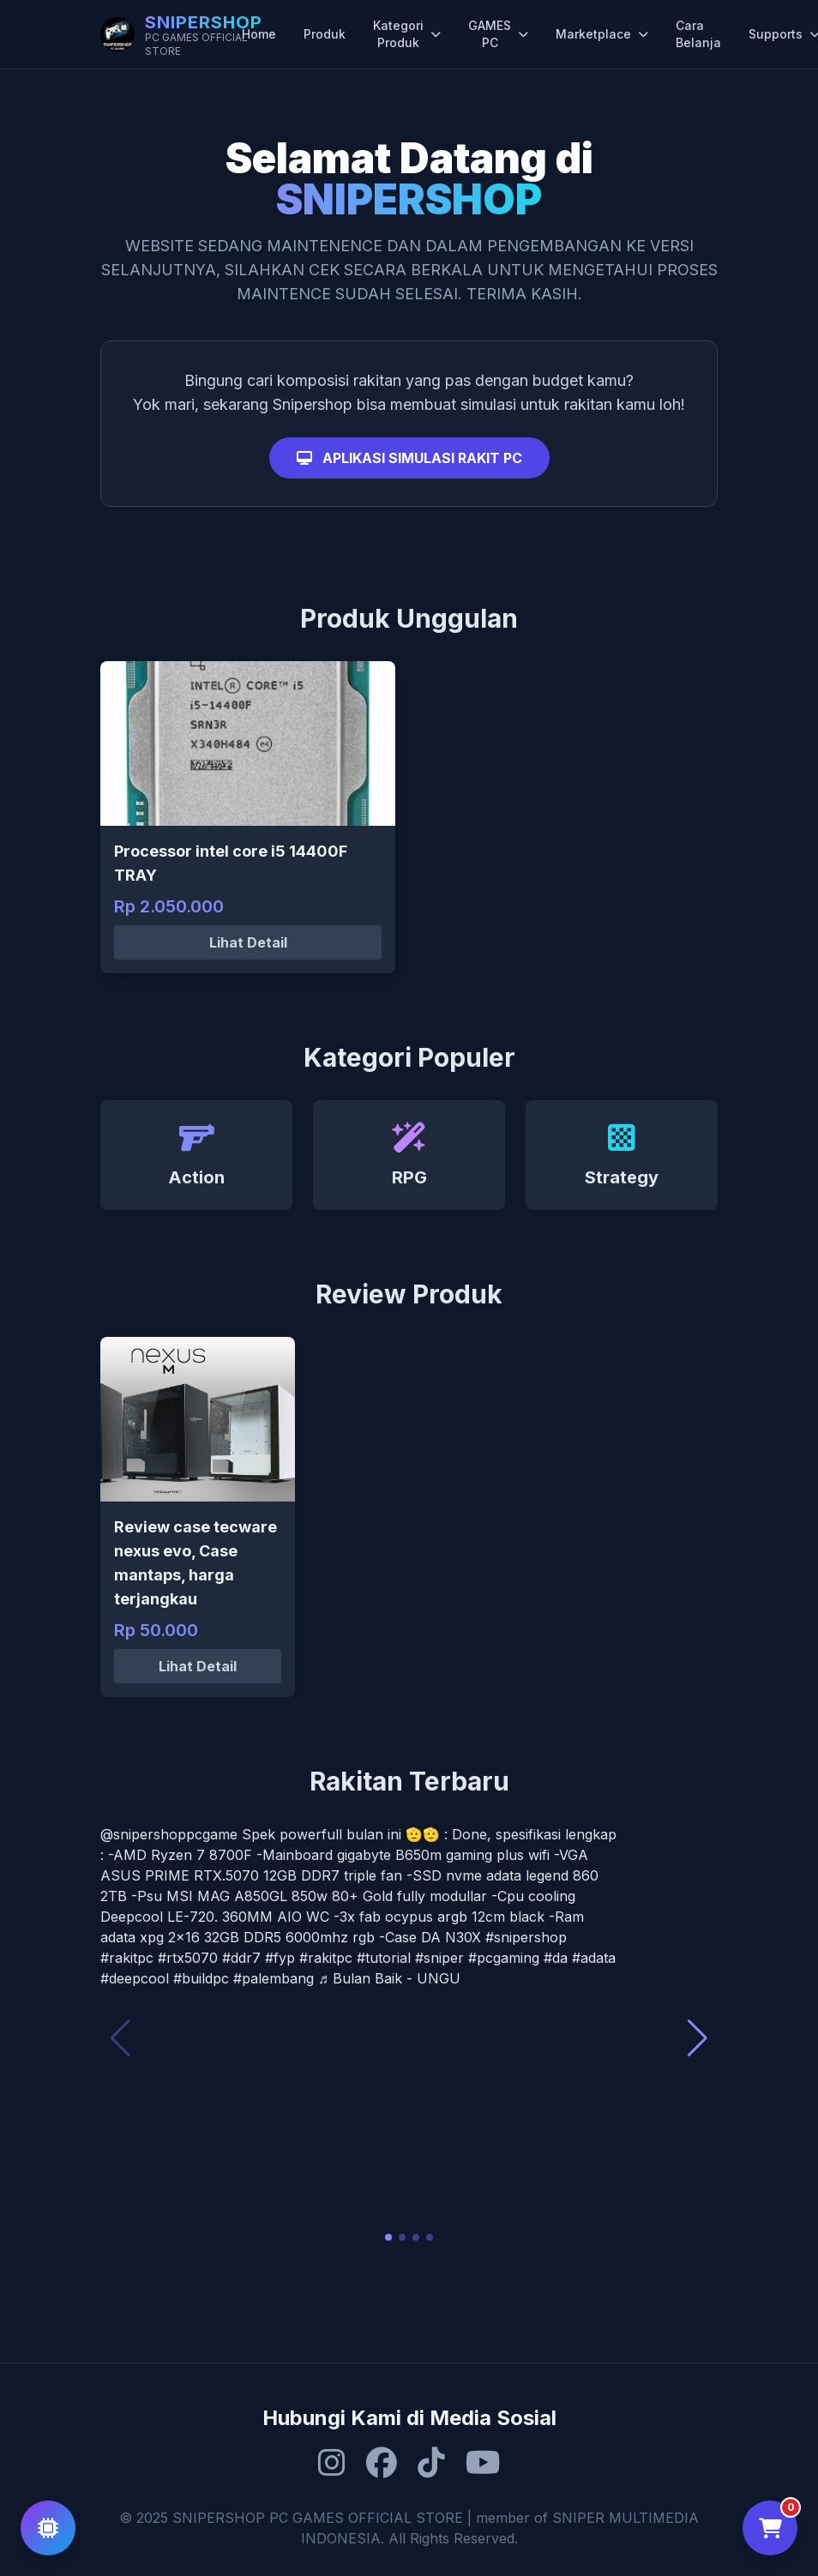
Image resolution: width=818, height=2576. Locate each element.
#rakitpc (126, 1957)
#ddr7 (241, 1957)
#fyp (280, 1957)
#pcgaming (503, 1957)
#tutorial (384, 1957)
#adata (594, 1957)
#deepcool (134, 1978)
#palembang (273, 1978)
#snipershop (526, 1937)
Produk (325, 34)
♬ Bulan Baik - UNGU (389, 1978)
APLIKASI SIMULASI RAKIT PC (409, 457)
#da (556, 1957)
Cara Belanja (698, 34)
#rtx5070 (188, 1957)
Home (259, 34)
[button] (388, 2237)
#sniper (439, 1957)
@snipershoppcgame (169, 1834)
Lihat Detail (248, 942)
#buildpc (201, 1978)
